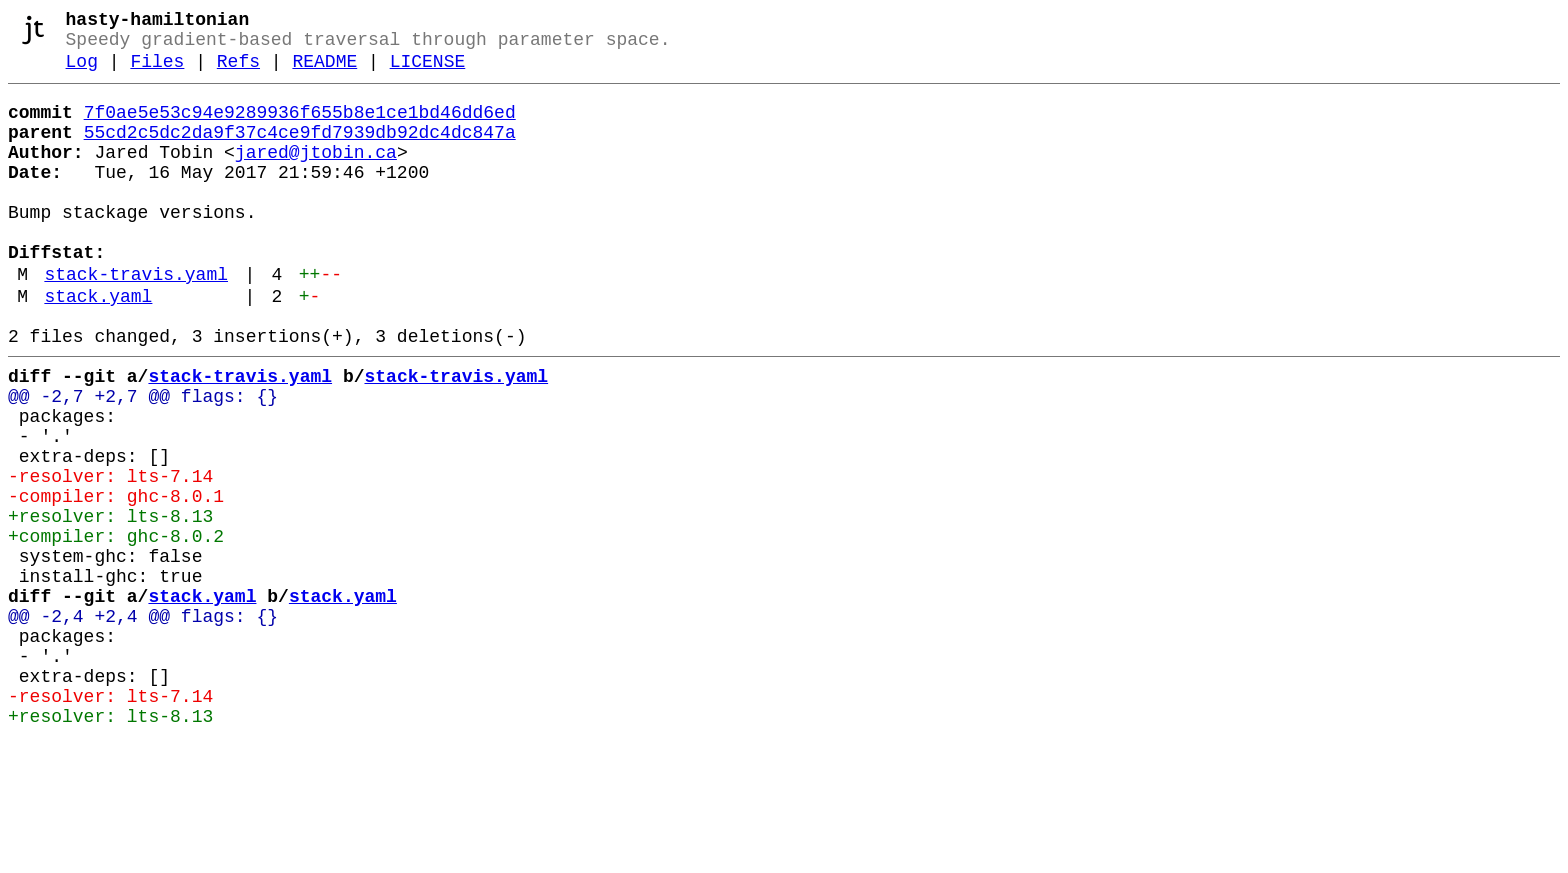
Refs (238, 72)
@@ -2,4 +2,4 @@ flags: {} (143, 723)
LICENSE (428, 72)
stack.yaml (98, 347)
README (324, 72)
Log (82, 72)
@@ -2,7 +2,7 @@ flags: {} (143, 459)
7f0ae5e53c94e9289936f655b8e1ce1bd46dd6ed (300, 127)
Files (157, 72)
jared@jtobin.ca (316, 175)
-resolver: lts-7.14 (110, 555)
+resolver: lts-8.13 (110, 603)
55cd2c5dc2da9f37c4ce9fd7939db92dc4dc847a (300, 151)
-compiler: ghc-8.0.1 (116, 579)
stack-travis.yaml (136, 321)
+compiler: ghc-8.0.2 (116, 627)
